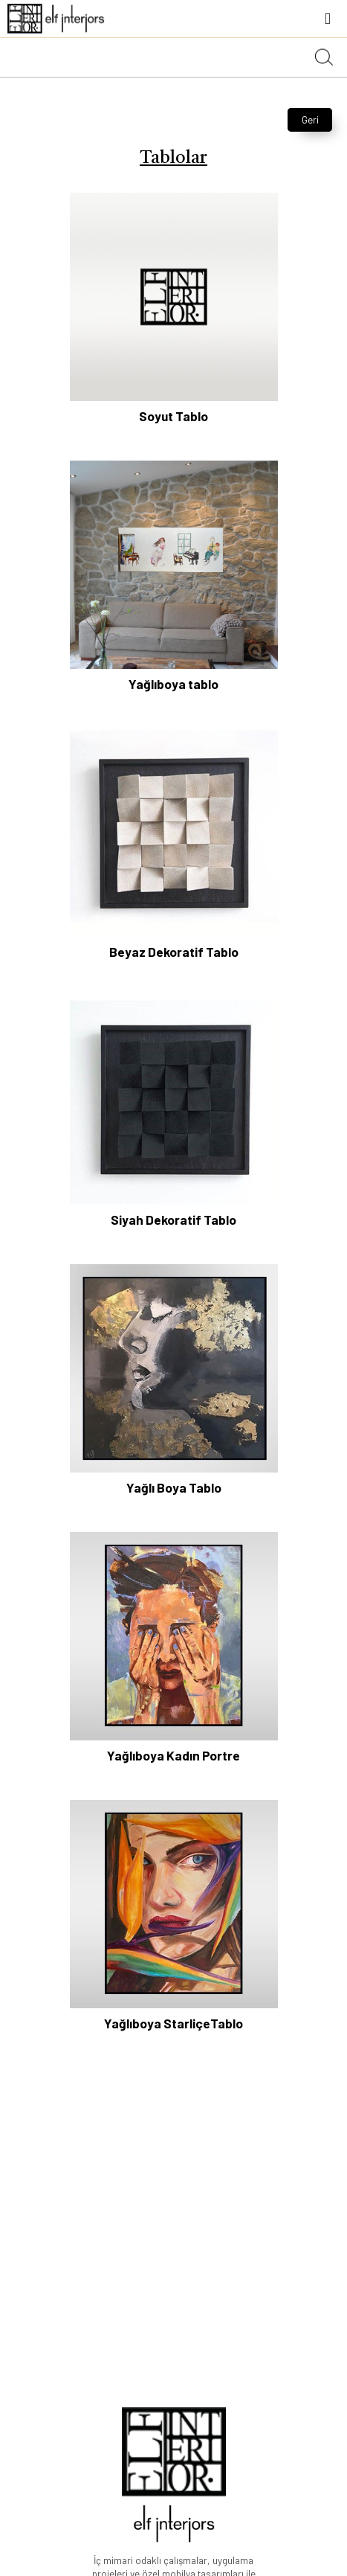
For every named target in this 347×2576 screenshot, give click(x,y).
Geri (310, 120)
